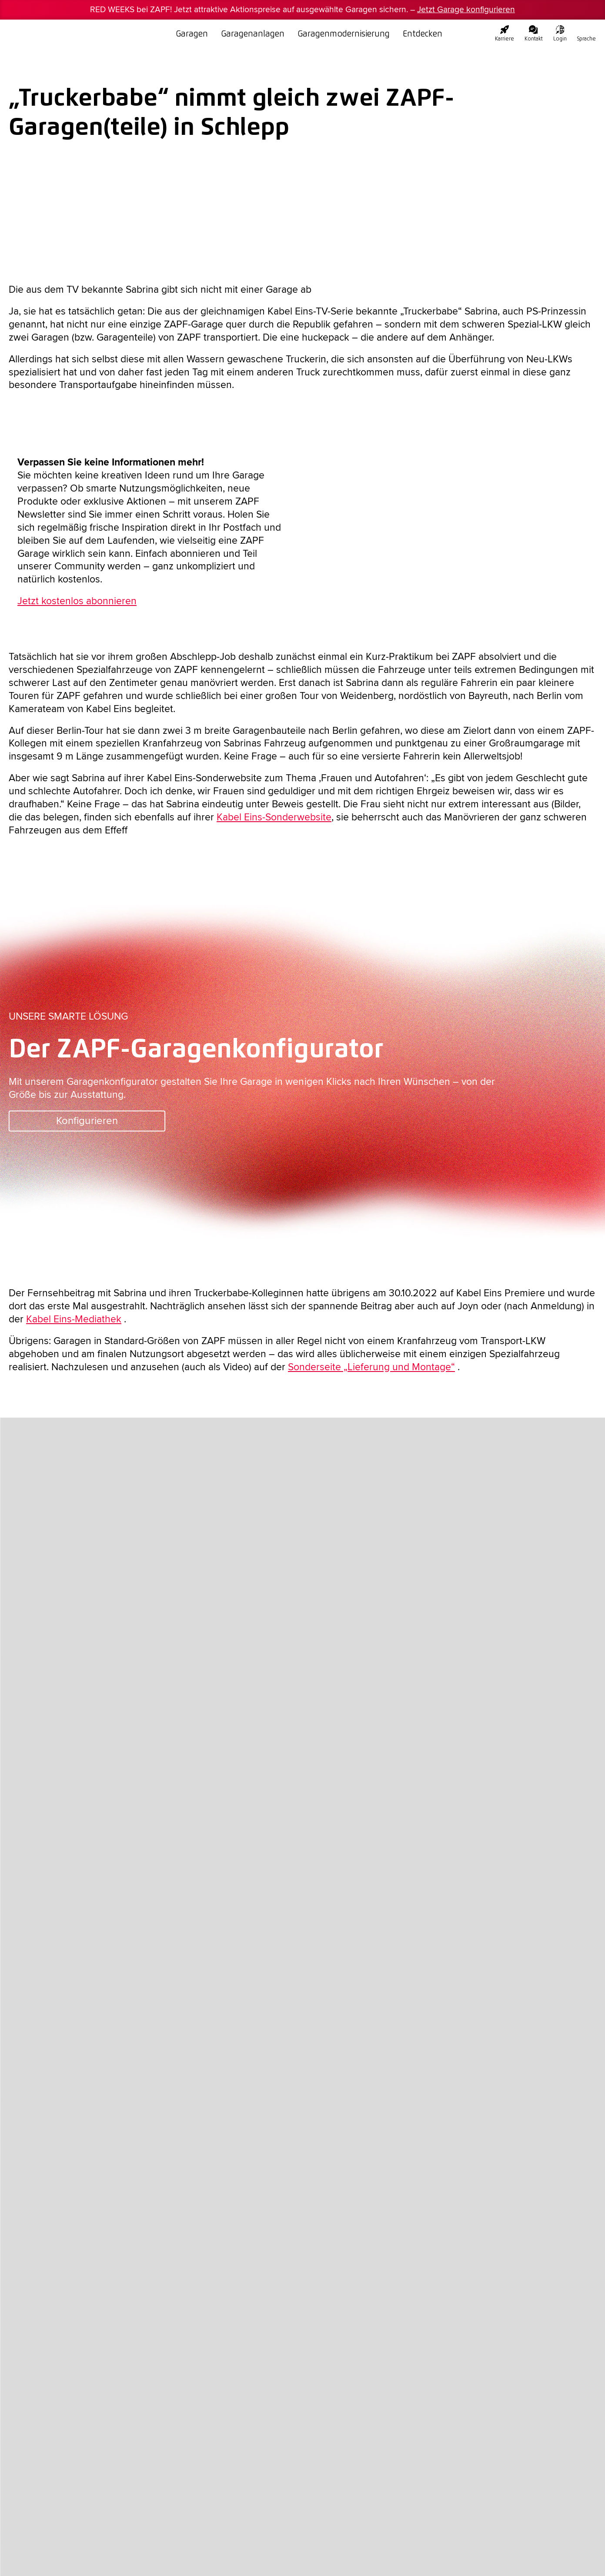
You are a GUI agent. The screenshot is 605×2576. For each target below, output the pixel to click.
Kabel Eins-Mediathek (73, 1319)
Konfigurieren (86, 1120)
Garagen (192, 33)
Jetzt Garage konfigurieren (466, 9)
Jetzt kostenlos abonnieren (77, 601)
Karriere (504, 33)
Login (560, 33)
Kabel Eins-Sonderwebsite (274, 817)
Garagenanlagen (252, 33)
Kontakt (534, 33)
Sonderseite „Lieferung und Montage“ (371, 1367)
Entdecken (422, 33)
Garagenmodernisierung (343, 33)
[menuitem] (586, 29)
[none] (586, 29)
